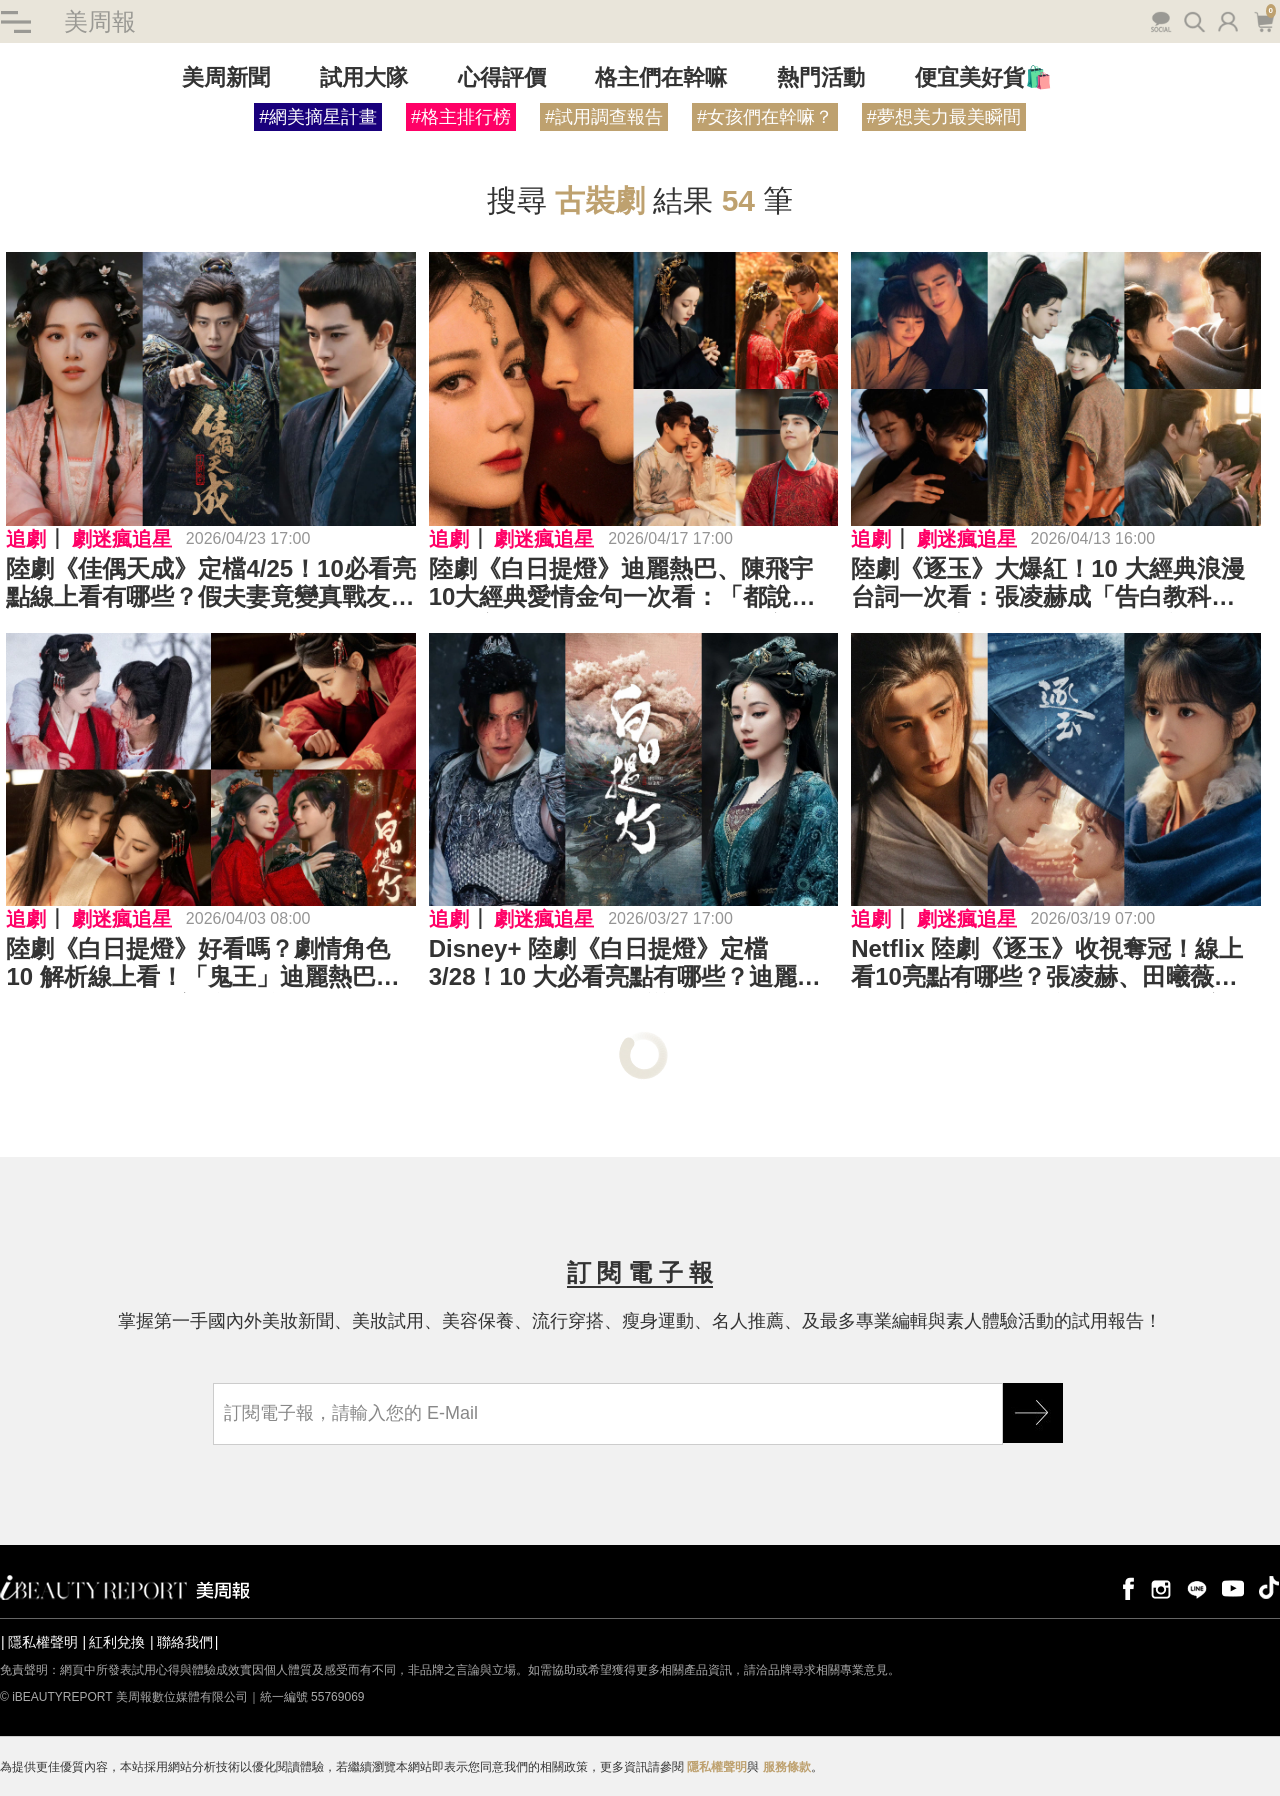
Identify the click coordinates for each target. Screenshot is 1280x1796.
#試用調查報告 (604, 118)
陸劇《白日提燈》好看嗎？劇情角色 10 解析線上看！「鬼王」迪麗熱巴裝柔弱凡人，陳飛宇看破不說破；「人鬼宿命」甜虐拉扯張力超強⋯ (210, 964)
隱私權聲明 (43, 1642)
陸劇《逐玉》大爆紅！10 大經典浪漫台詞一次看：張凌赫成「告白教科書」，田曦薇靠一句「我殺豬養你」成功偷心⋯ (1055, 584)
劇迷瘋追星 (122, 539)
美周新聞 (226, 78)
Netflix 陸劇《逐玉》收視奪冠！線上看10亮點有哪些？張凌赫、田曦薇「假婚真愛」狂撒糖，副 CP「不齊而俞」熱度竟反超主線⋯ (1051, 964)
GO (1033, 1413)
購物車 (1263, 20)
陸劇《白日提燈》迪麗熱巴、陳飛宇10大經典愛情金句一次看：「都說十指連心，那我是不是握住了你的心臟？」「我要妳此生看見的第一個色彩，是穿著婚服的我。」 (622, 584)
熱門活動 (821, 78)
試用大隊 (364, 78)
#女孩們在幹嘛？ (765, 118)
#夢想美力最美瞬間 (944, 118)
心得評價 (502, 78)
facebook (1125, 1587)
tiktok (1269, 1587)
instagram (1161, 1587)
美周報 (100, 21)
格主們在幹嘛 (661, 78)
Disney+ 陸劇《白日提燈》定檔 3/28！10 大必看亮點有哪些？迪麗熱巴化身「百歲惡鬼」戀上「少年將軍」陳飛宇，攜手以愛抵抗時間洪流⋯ (633, 964)
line (1197, 1587)
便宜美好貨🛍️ (983, 78)
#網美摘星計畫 (318, 118)
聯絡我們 (185, 1642)
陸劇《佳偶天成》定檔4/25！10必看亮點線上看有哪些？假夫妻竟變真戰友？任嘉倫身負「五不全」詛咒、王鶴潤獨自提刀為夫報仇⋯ (210, 584)
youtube (1233, 1587)
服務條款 (787, 1767)
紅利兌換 (117, 1642)
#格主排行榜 (461, 118)
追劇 (26, 539)
